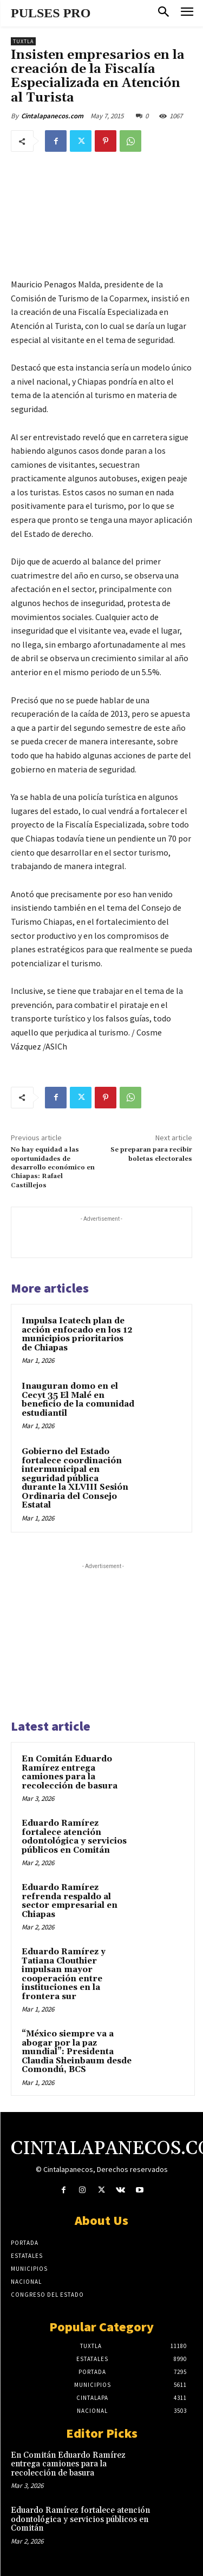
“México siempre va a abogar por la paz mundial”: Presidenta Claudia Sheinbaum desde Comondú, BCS (77, 2052)
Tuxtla (23, 41)
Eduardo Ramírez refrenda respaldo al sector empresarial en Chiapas (69, 1901)
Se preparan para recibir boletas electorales (151, 1154)
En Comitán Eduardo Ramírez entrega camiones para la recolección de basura (69, 1772)
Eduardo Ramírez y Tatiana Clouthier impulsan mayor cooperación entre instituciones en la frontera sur (64, 1974)
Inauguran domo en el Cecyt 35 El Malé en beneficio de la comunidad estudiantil (78, 1399)
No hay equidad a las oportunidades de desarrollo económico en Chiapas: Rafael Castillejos (53, 1167)
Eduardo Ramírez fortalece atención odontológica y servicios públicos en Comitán (74, 1836)
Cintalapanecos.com (52, 115)
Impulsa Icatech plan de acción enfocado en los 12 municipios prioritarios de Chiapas (77, 1334)
